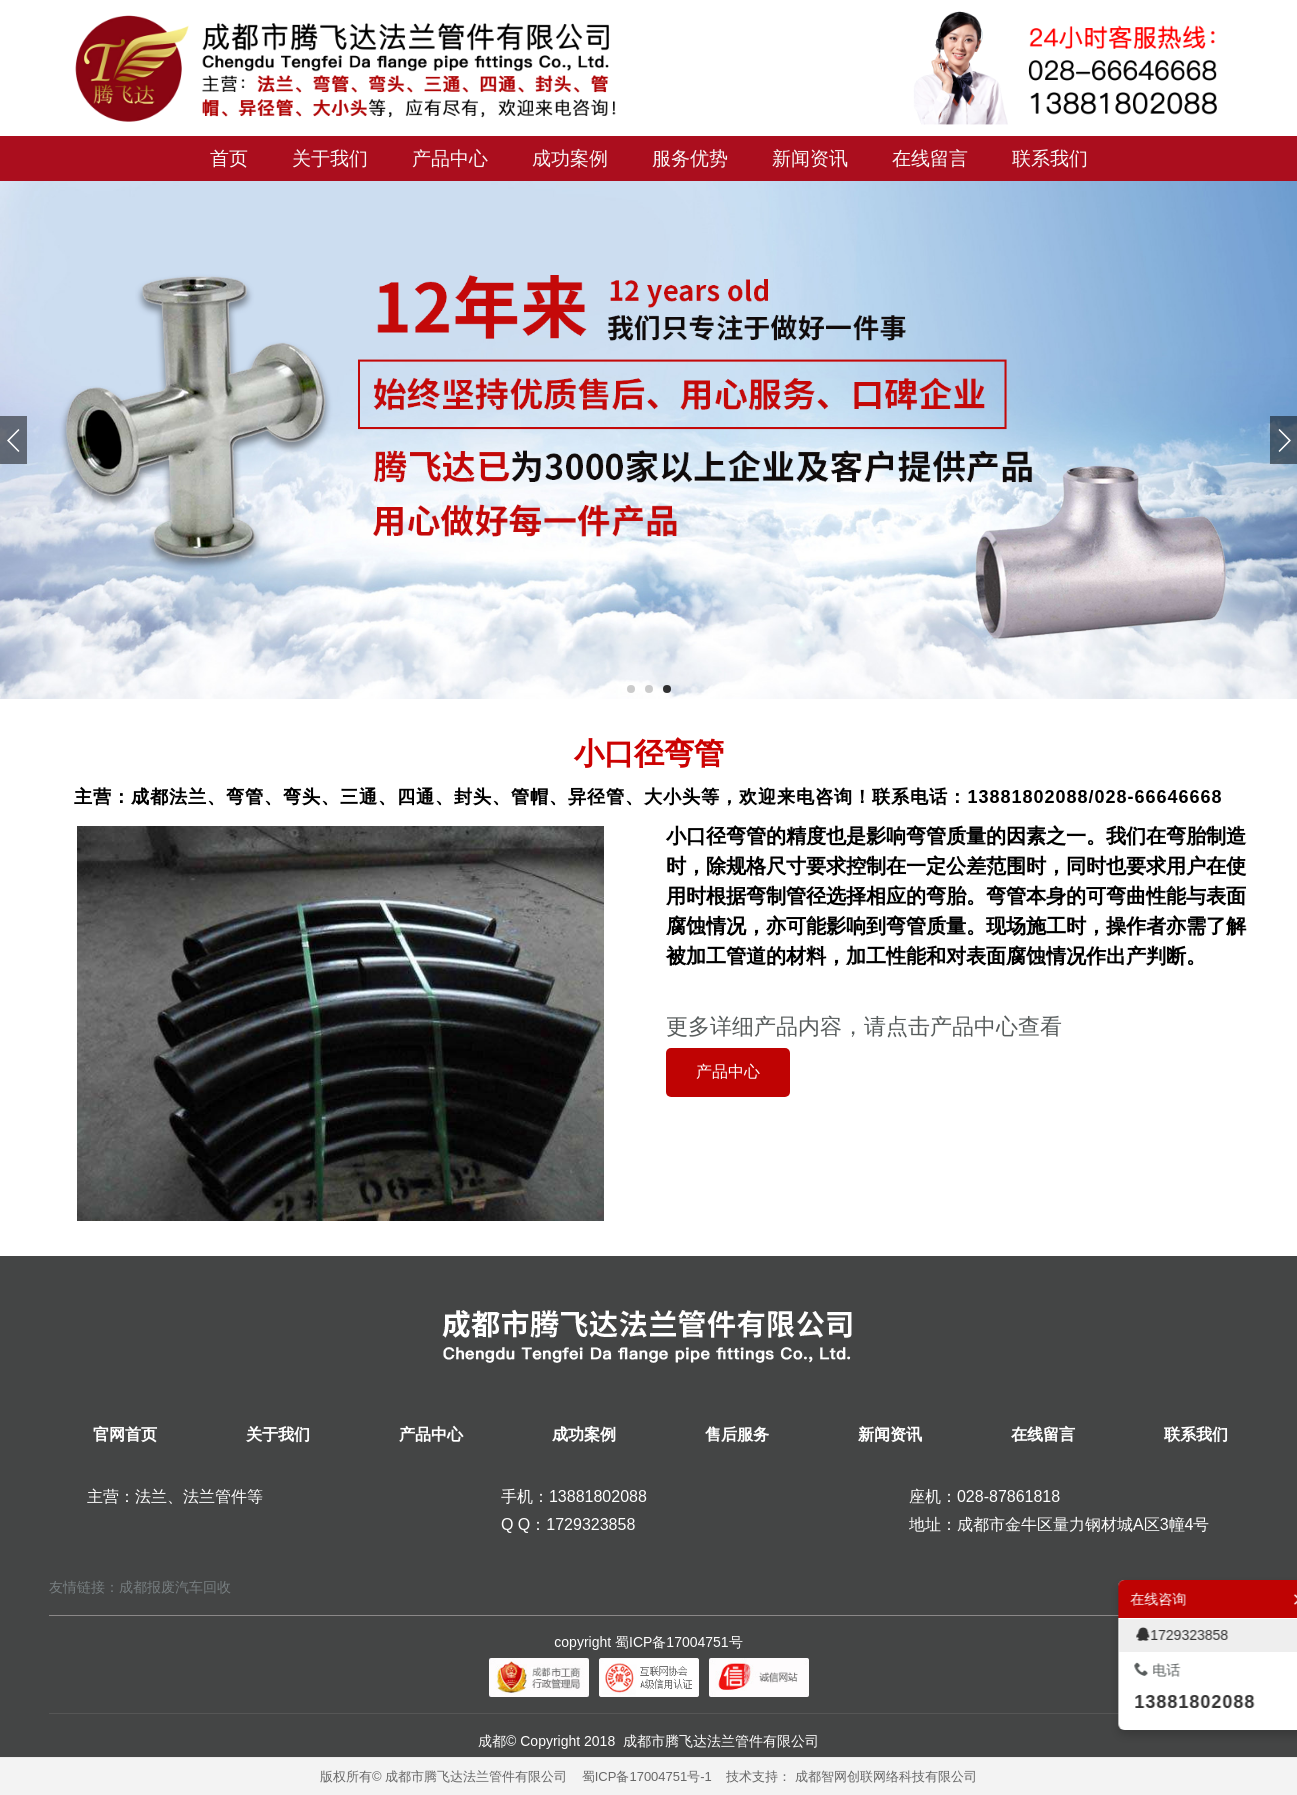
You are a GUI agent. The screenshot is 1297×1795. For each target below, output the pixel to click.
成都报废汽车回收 (175, 1587)
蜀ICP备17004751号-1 (647, 1776)
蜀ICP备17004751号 (679, 1642)
